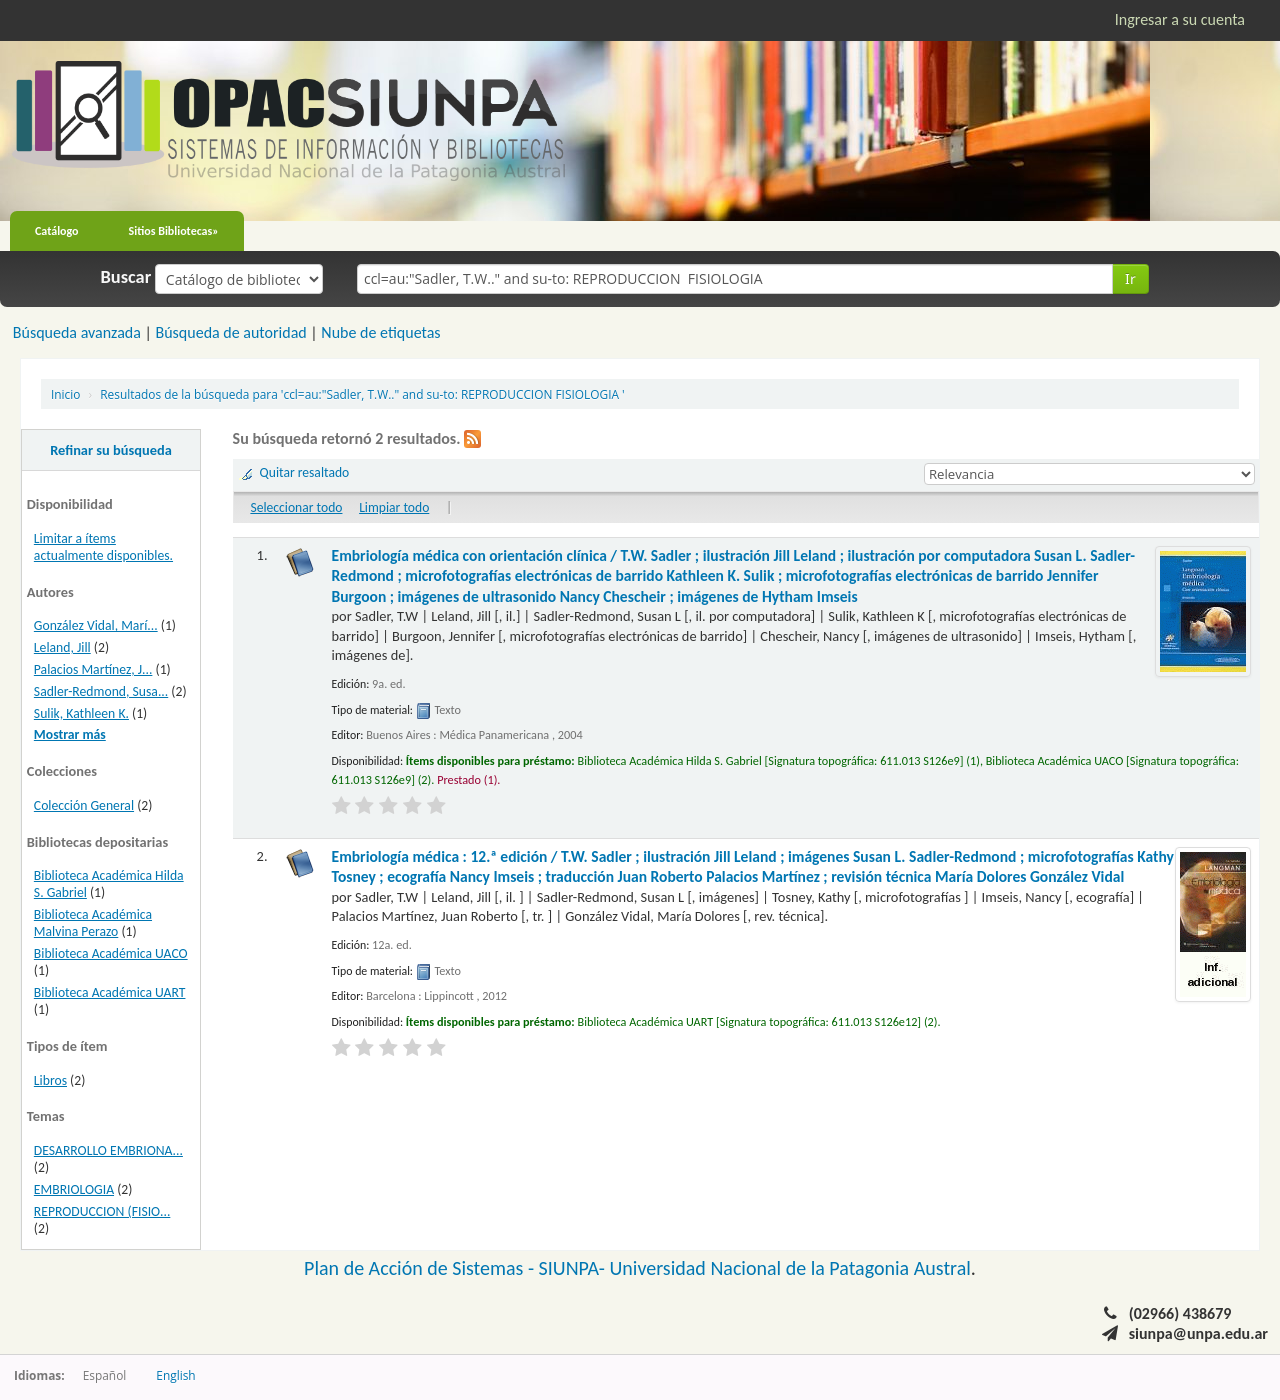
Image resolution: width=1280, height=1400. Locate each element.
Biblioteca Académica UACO (111, 953)
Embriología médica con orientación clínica (734, 576)
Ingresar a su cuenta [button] (1180, 19)
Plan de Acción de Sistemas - (421, 1268)
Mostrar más (70, 734)
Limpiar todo (394, 507)
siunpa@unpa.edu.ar (1198, 1333)
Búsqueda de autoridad (230, 332)
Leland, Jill (62, 647)
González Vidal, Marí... (96, 625)
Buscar (126, 277)
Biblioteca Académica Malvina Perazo (93, 923)
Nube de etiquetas (380, 332)
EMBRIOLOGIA (74, 1189)
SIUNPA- (574, 1268)
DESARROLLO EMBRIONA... (108, 1150)
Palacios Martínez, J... (93, 669)
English (175, 1375)
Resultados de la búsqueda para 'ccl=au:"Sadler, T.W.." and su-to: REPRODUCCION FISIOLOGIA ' (362, 394)
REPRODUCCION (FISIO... (102, 1211)
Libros (50, 1080)
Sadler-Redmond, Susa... (101, 691)
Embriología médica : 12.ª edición (753, 866)
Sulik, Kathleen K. (81, 713)
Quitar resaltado (305, 472)
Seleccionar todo (296, 507)
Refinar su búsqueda (111, 450)
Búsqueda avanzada (77, 332)
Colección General (84, 805)
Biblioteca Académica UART (110, 992)
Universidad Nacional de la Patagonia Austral (790, 1268)
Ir (1130, 278)
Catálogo (57, 231)
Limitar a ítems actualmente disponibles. (103, 547)
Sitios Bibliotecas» (174, 231)
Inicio (65, 394)
